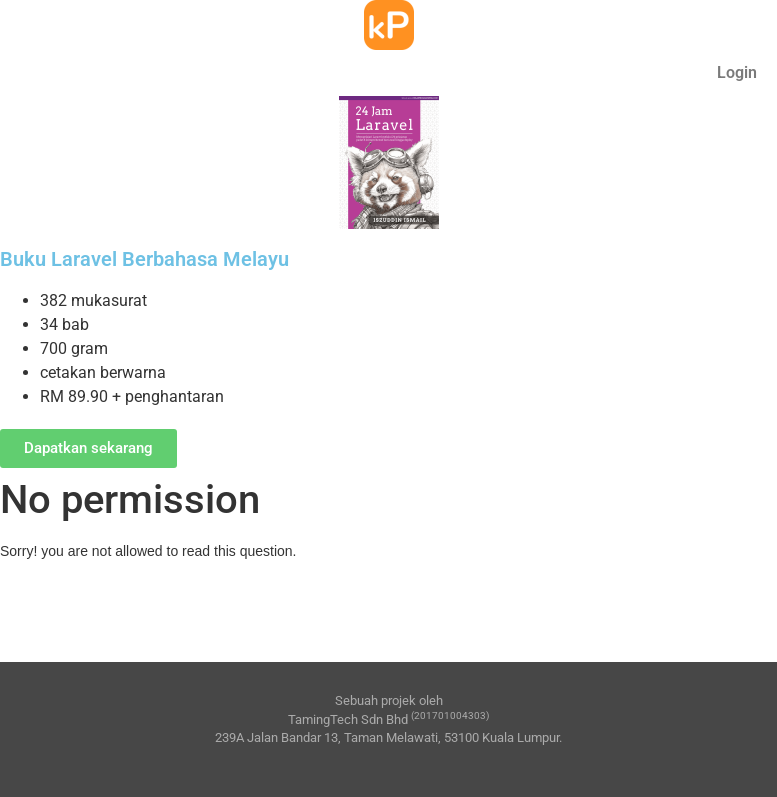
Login (737, 72)
